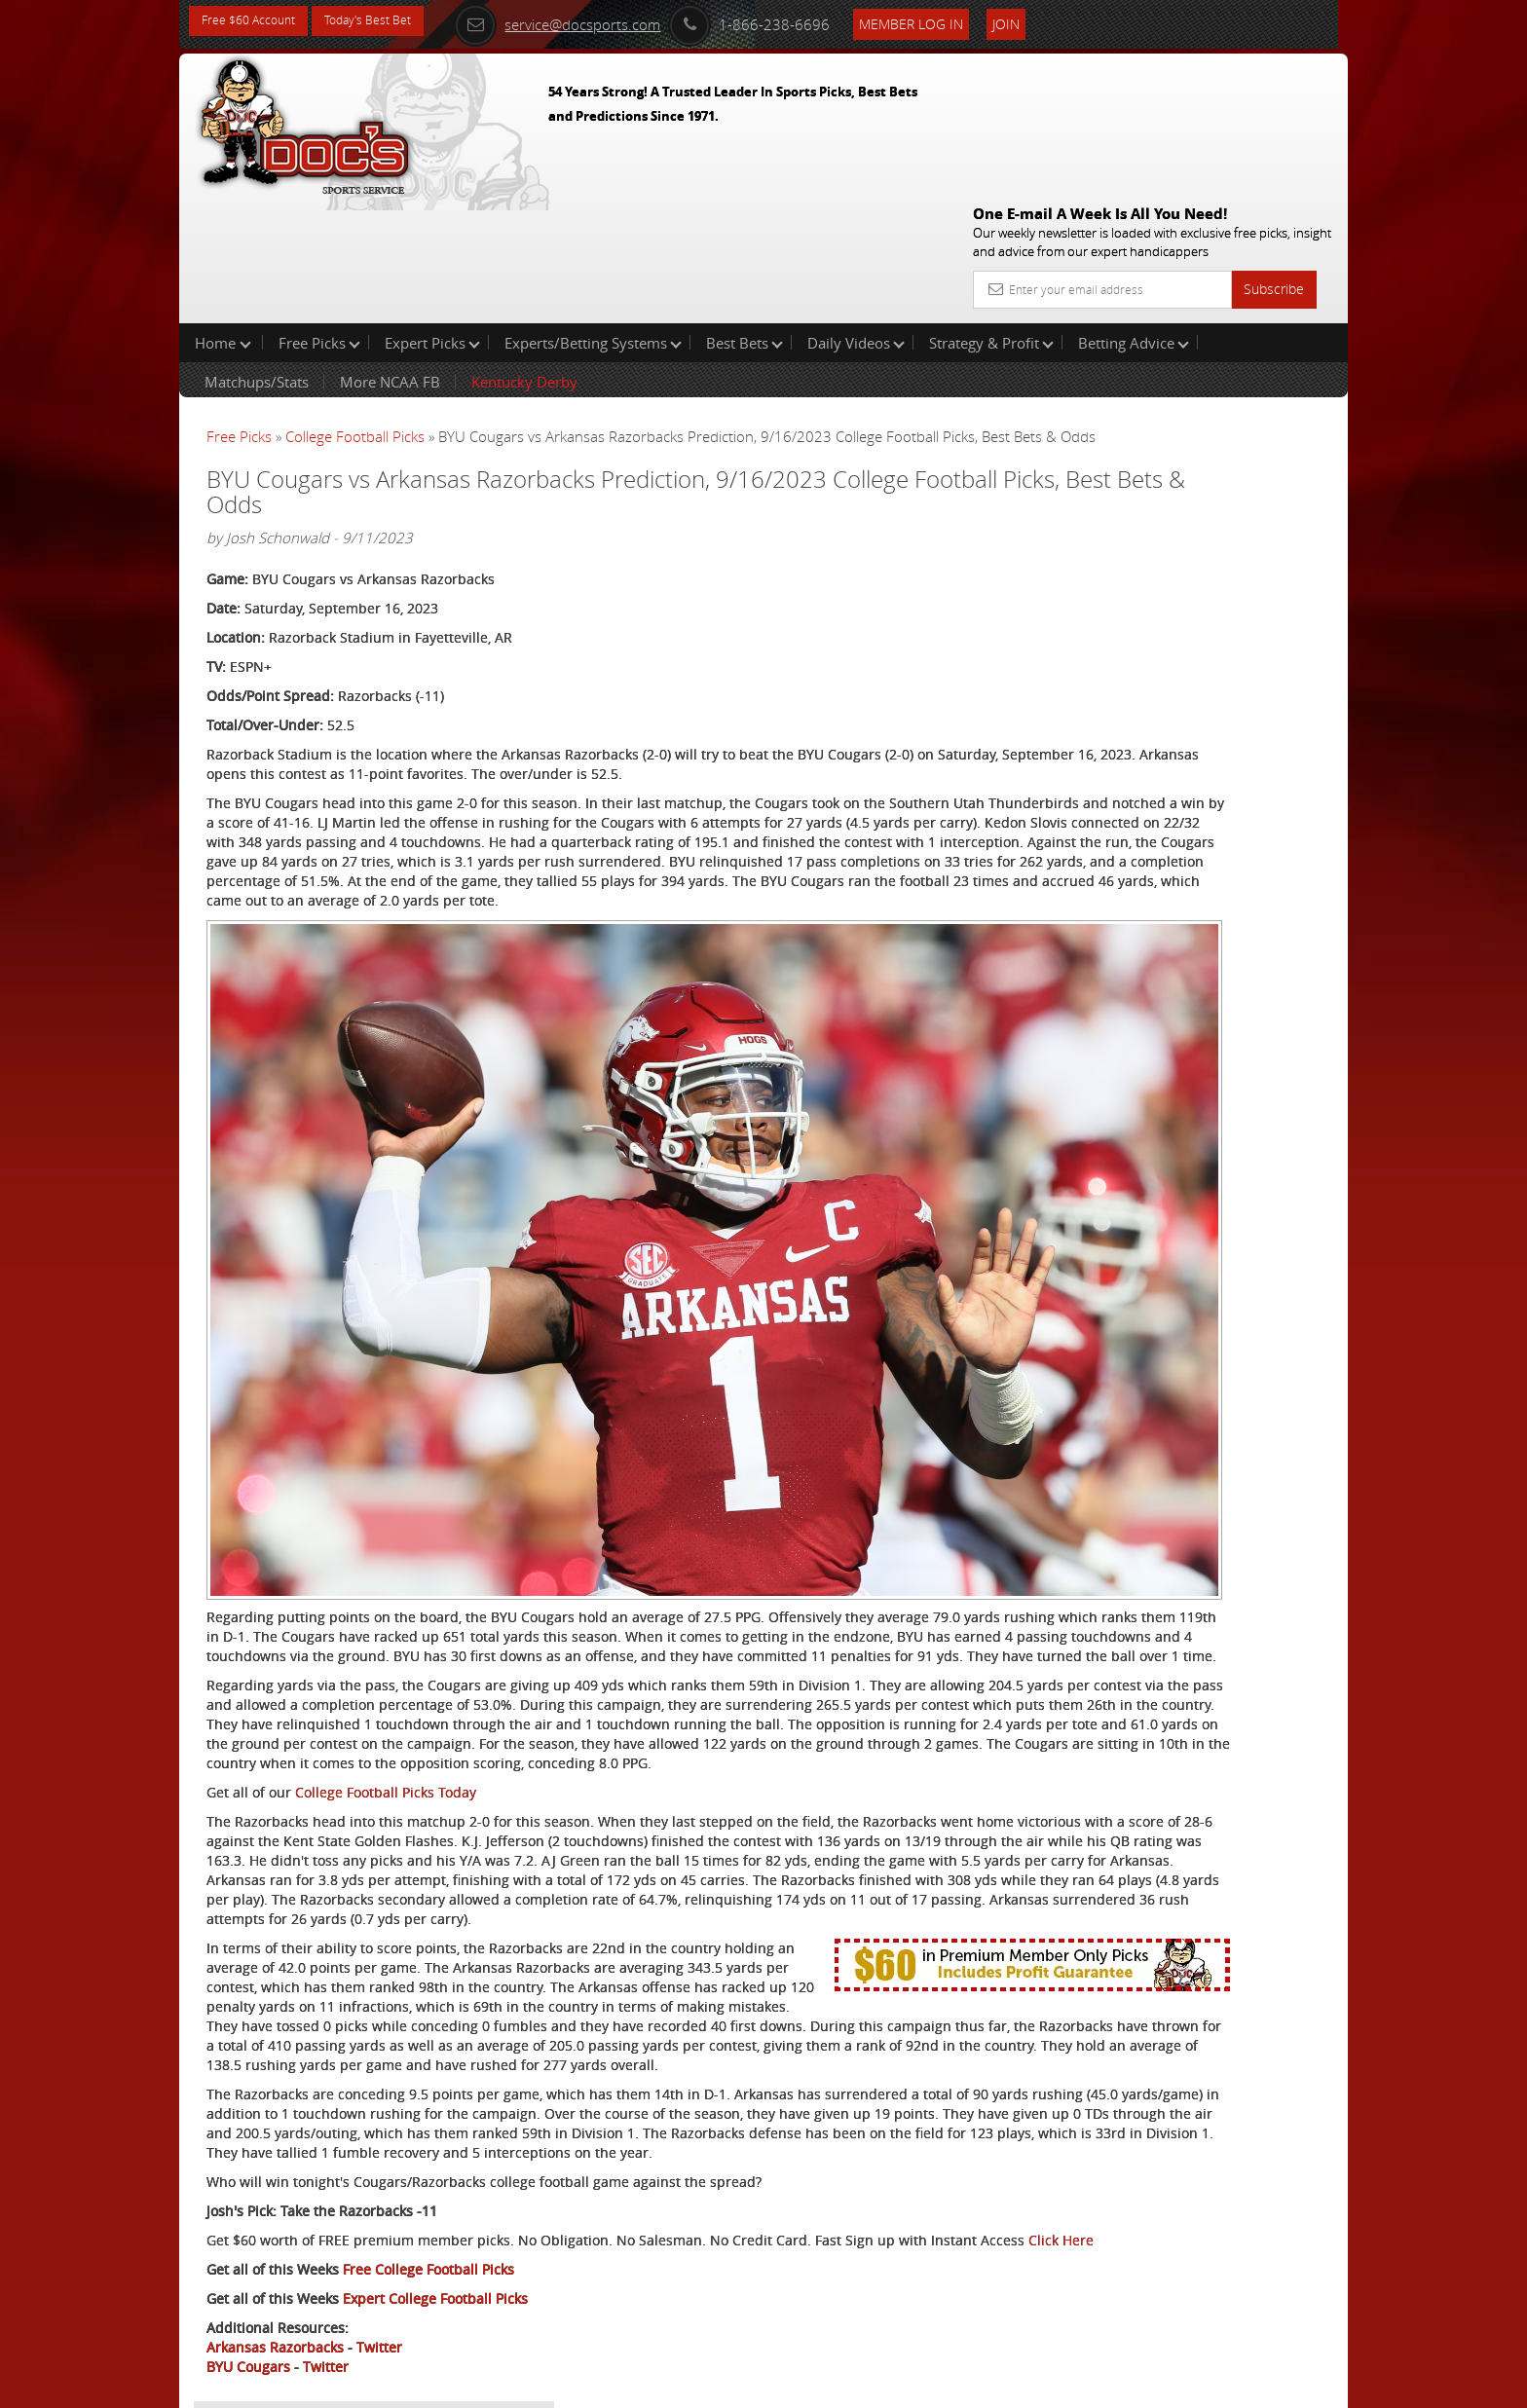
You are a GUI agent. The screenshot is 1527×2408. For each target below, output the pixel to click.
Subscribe (1274, 148)
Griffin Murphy (1154, 453)
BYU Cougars (248, 2317)
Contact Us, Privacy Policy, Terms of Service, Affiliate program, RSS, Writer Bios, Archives (880, 2385)
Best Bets (744, 218)
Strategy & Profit (991, 218)
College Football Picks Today (385, 1606)
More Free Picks (1260, 323)
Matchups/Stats (257, 257)
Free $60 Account (256, 22)
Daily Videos (856, 218)
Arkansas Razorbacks (275, 2297)
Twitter (379, 2297)
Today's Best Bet (390, 22)
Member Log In (953, 21)
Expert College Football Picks (435, 2249)
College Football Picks (355, 311)
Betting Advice (1133, 218)
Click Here (336, 2190)
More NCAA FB (390, 257)
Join (1047, 21)
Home (223, 218)
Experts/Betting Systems (593, 218)
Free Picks (319, 218)
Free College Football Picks (428, 2219)
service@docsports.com (599, 21)
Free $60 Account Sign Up (1153, 684)
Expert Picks (432, 218)
